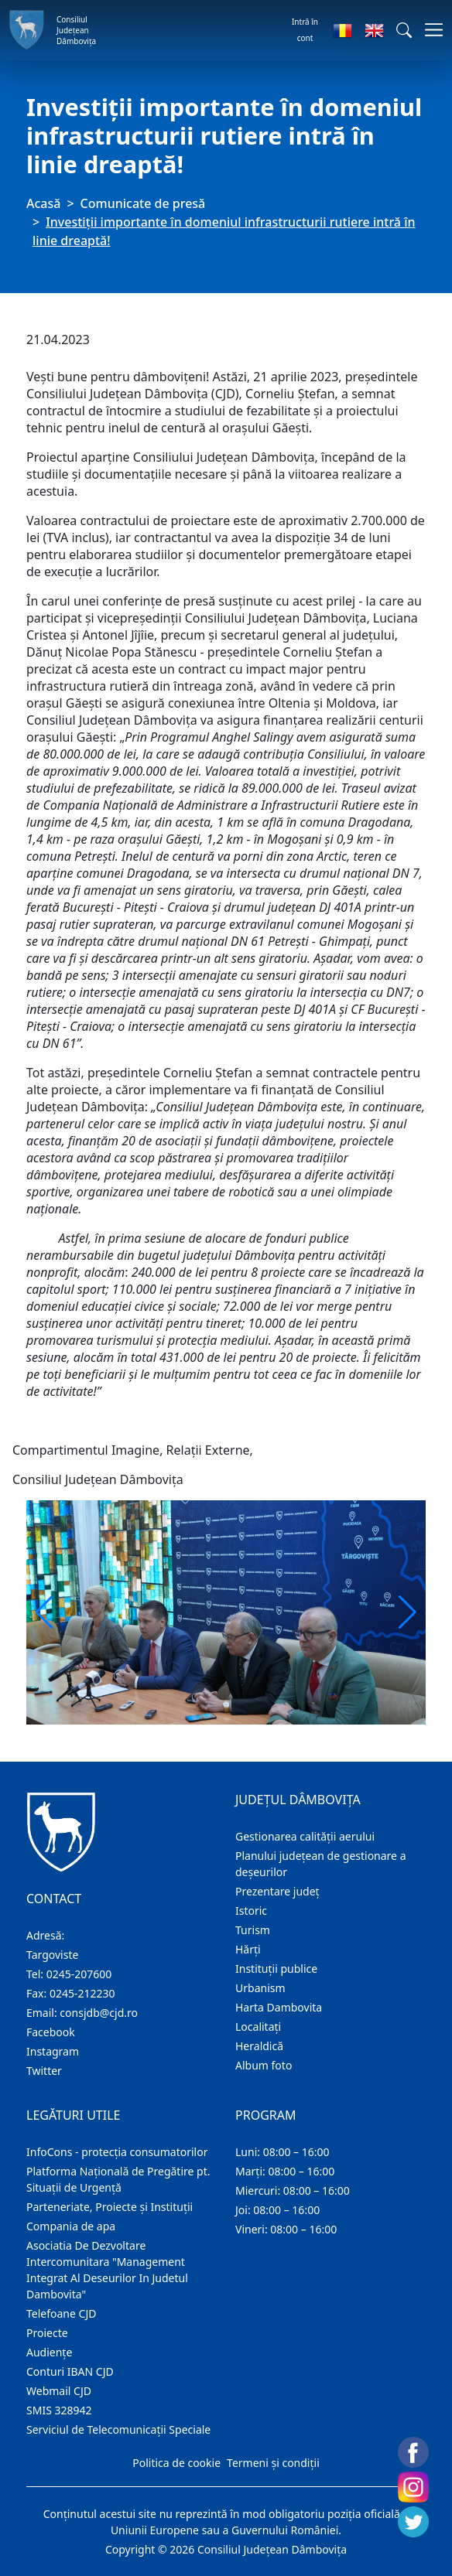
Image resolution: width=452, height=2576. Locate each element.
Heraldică (259, 2046)
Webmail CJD (58, 2390)
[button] (404, 30)
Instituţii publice (276, 1968)
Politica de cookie (176, 2462)
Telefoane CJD (61, 2313)
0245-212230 (82, 1993)
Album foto (263, 2065)
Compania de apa (70, 2226)
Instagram (52, 2051)
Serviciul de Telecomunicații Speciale (118, 2429)
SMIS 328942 (59, 2410)
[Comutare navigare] (429, 30)
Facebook (50, 2032)
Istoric (251, 1910)
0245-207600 (79, 1974)
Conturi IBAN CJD (70, 2371)
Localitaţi (258, 2026)
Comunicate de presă (143, 203)
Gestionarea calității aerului (305, 1836)
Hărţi (248, 1949)
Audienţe (49, 2352)
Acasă (43, 203)
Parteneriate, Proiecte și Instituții (109, 2206)
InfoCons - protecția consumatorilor (117, 2151)
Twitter (44, 2070)
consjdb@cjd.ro (99, 2012)
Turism (252, 1930)
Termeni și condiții (273, 2462)
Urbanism (260, 1988)
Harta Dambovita (278, 2007)
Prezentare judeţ (277, 1891)
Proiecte (47, 2332)
